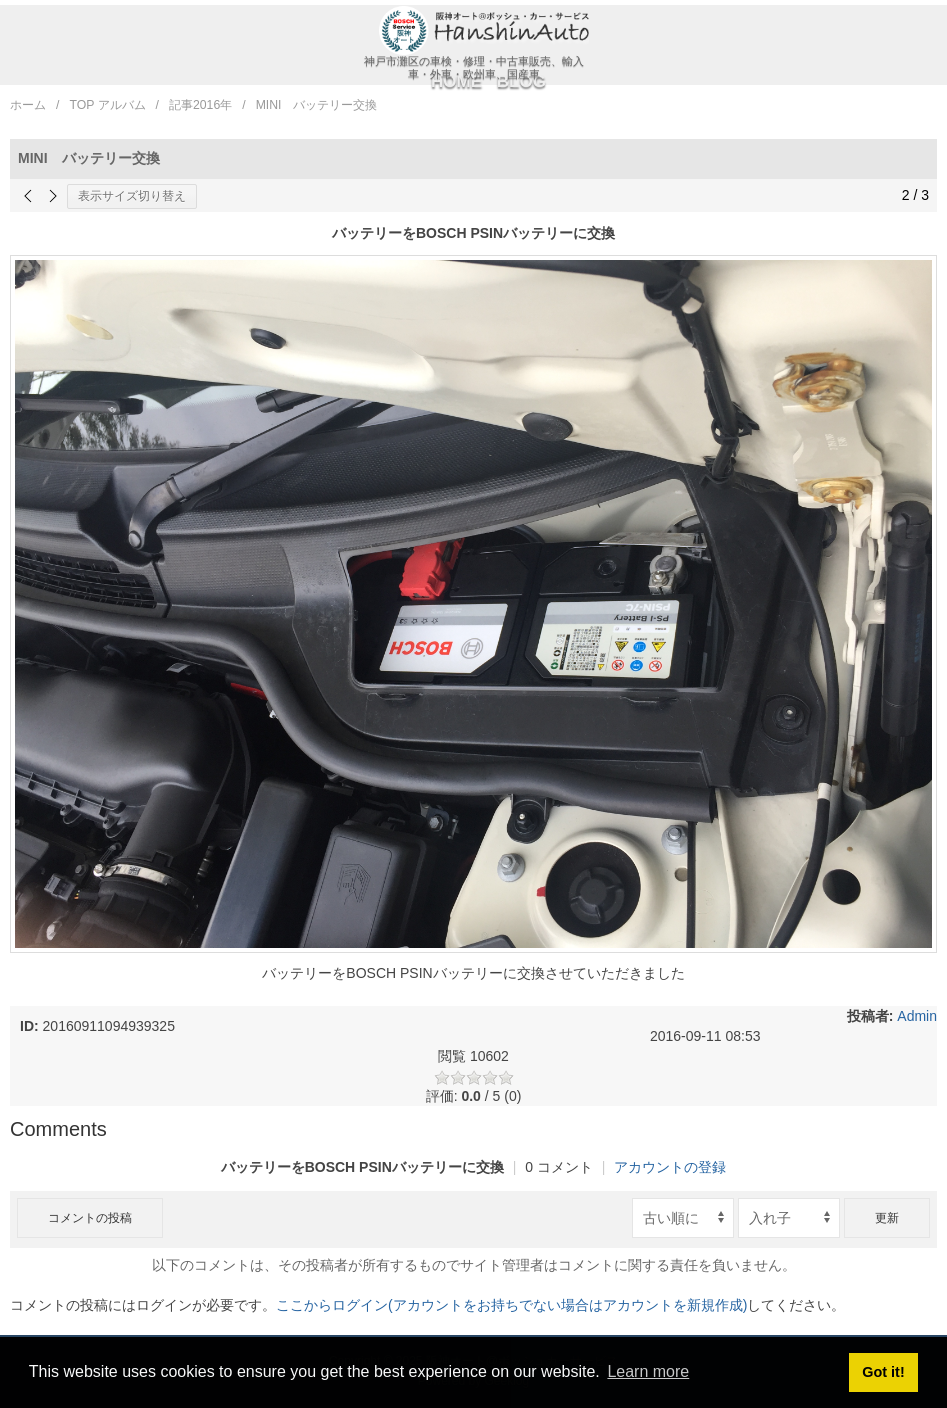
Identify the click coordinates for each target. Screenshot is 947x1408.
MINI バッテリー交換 (317, 105)
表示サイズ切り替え (132, 196)
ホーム (28, 105)
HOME (456, 81)
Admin (917, 1016)
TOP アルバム (107, 105)
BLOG (521, 81)
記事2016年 (200, 105)
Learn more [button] (648, 1371)
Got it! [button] (883, 1372)
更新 (887, 1218)
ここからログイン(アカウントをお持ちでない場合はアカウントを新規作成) (511, 1305)
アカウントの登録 (670, 1167)
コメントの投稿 (90, 1218)
